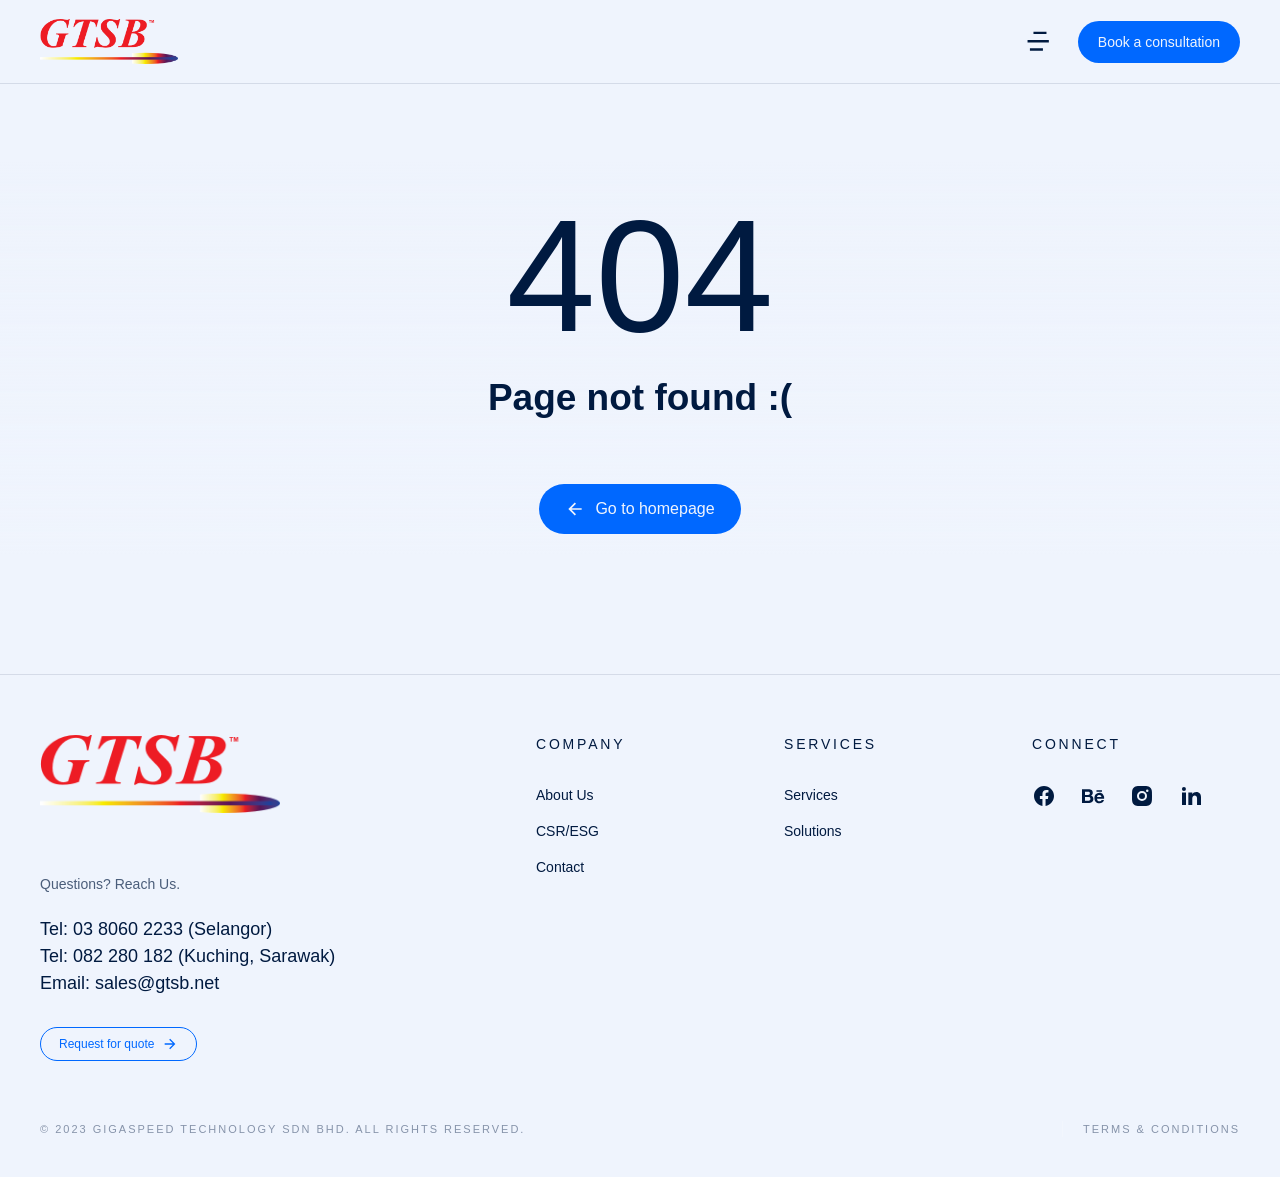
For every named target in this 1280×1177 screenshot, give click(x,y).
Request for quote (118, 1044)
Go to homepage (639, 509)
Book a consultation (1159, 50)
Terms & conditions (1161, 1129)
